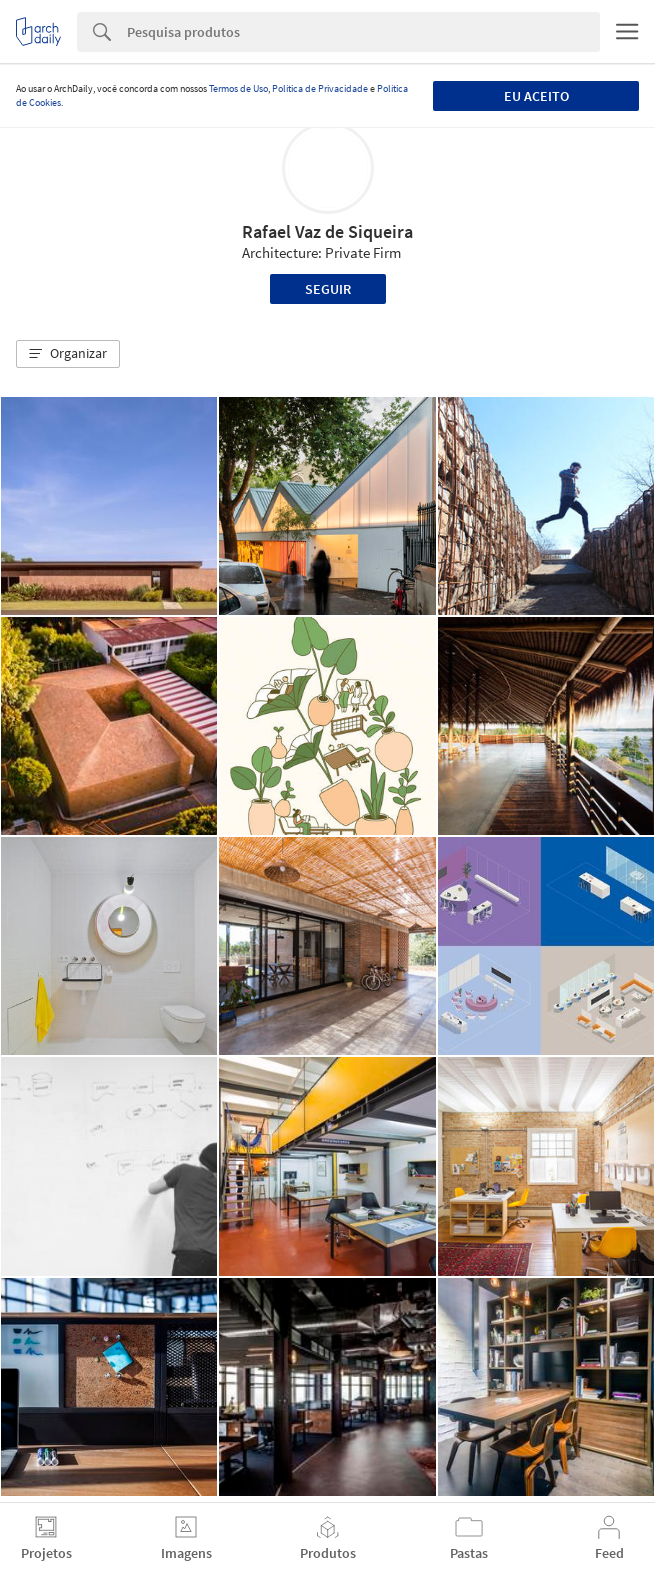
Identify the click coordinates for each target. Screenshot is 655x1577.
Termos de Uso (238, 88)
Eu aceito (536, 96)
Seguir (328, 289)
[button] (68, 354)
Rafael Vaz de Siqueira (327, 231)
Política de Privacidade (320, 88)
